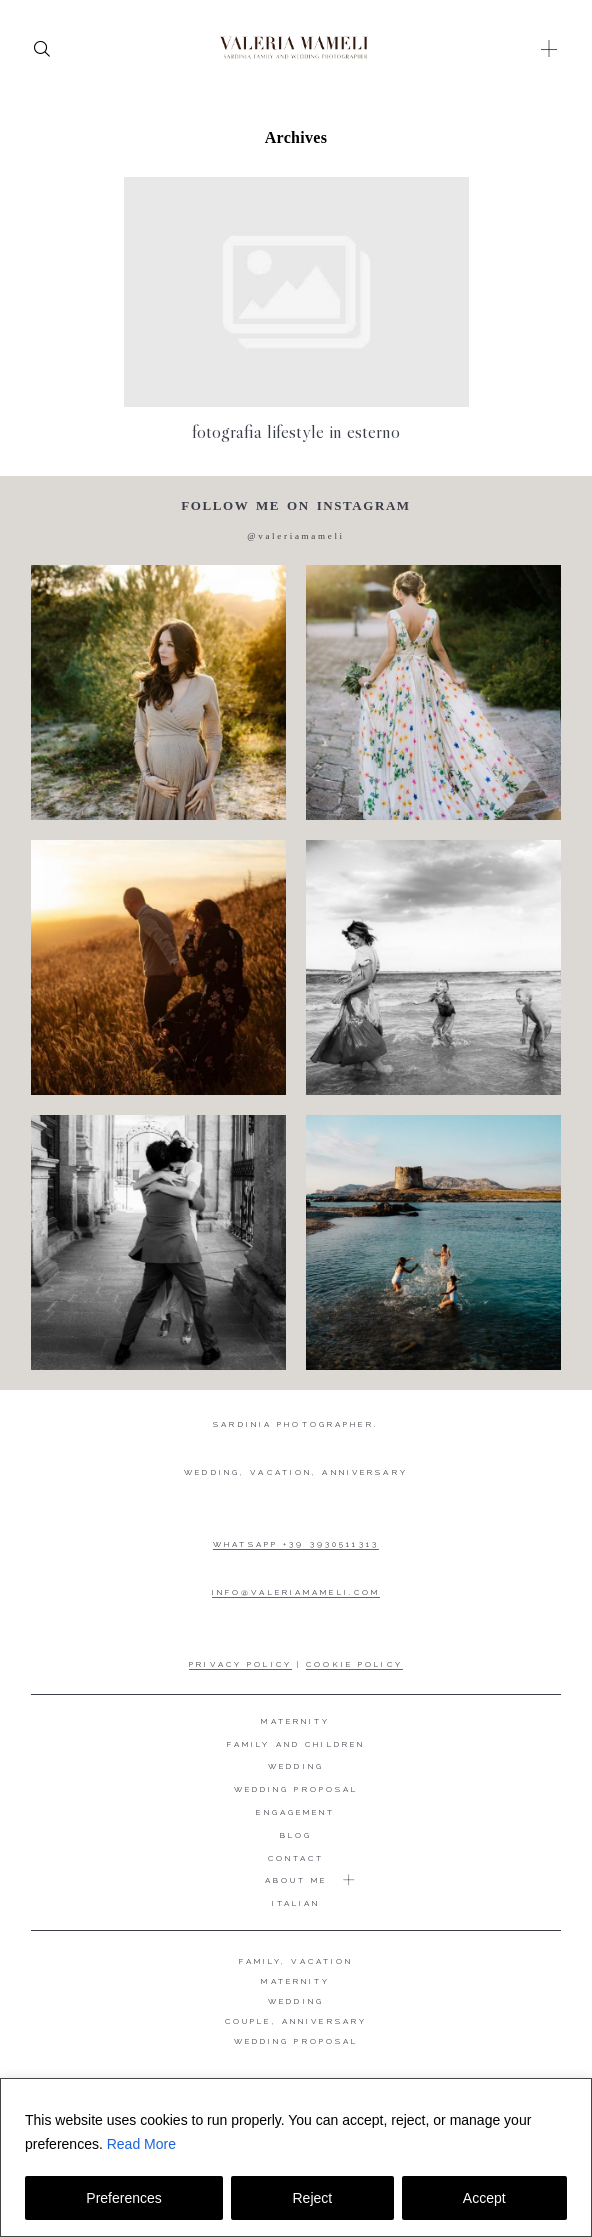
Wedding (296, 1766)
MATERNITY (295, 1981)
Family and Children (296, 1744)
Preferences (123, 2198)
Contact (296, 1858)
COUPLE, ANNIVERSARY (296, 2021)
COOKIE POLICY (354, 1664)
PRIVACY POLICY (240, 1664)
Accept (484, 2198)
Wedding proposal (296, 1789)
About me (296, 1880)
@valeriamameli (296, 536)
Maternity (295, 1721)
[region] (296, 2157)
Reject (312, 2198)
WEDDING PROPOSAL (296, 2041)
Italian (296, 1903)
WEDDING (296, 2001)
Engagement (295, 1812)
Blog (296, 1835)
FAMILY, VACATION (296, 1961)
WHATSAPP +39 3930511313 (296, 1544)
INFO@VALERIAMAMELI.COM (296, 1592)
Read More (141, 2144)
